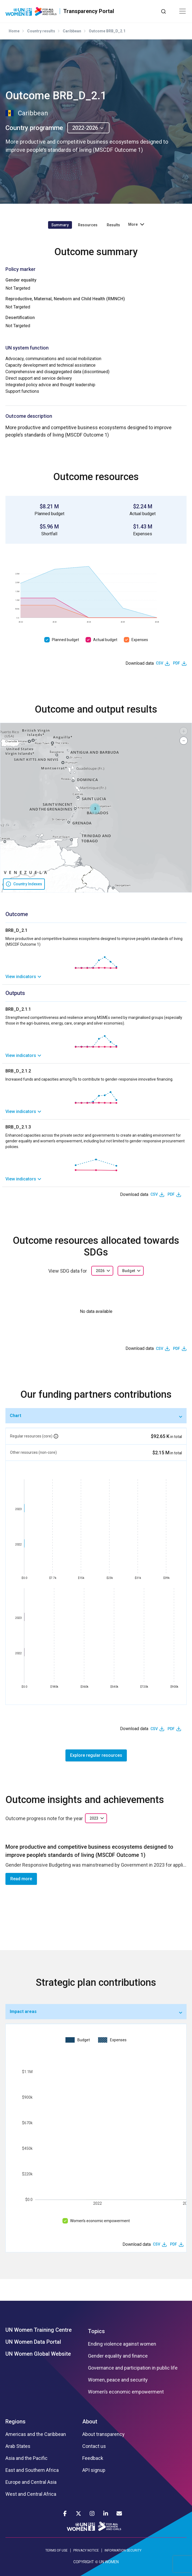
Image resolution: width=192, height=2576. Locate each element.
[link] (96, 976)
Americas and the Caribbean (35, 2434)
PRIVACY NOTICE (86, 2550)
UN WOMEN (109, 2562)
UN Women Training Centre (38, 2330)
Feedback (92, 2458)
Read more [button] (21, 1878)
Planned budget (65, 640)
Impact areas (23, 2011)
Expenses (139, 640)
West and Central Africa (30, 2494)
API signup (93, 2470)
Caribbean (72, 31)
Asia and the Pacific (26, 2458)
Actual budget (105, 640)
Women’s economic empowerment (100, 2221)
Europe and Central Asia (30, 2482)
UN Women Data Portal (33, 2342)
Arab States (17, 2446)
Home (14, 31)
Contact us (94, 2446)
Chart (15, 1415)
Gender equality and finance (118, 2356)
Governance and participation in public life (133, 2368)
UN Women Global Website (38, 2354)
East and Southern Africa (32, 2470)
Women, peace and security (118, 2380)
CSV (159, 663)
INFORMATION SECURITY (123, 2550)
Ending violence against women (122, 2344)
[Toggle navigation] (182, 11)
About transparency (103, 2434)
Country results (41, 31)
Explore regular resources (96, 1755)
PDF (176, 663)
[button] (95, 808)
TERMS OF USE (56, 2550)
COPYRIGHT (83, 2562)
